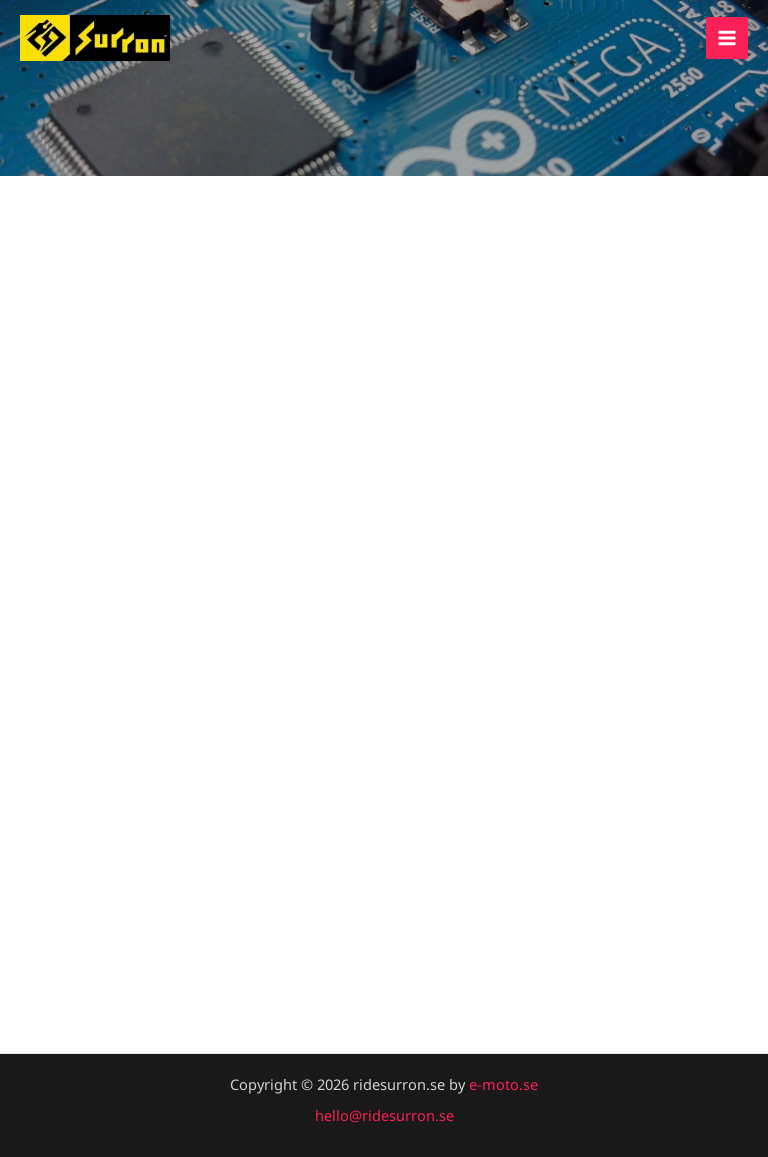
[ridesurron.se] (95, 38)
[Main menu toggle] (727, 38)
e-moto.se (503, 1084)
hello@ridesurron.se (384, 1115)
